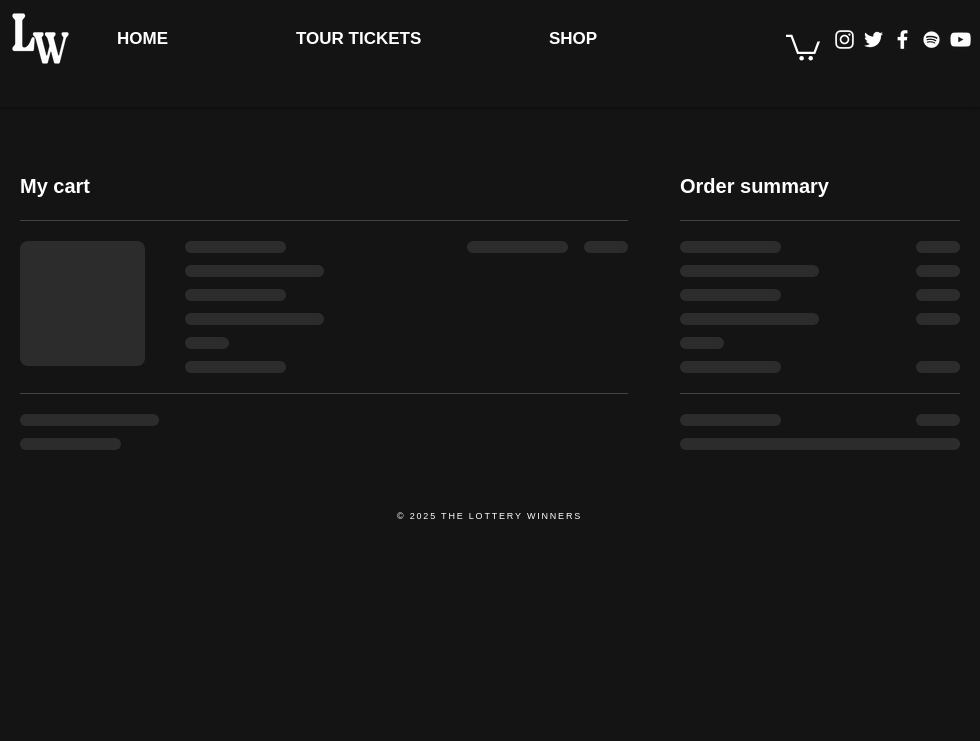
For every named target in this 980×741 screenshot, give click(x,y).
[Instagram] (844, 39)
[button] (803, 46)
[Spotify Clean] (931, 39)
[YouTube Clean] (960, 39)
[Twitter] (873, 39)
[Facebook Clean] (902, 39)
